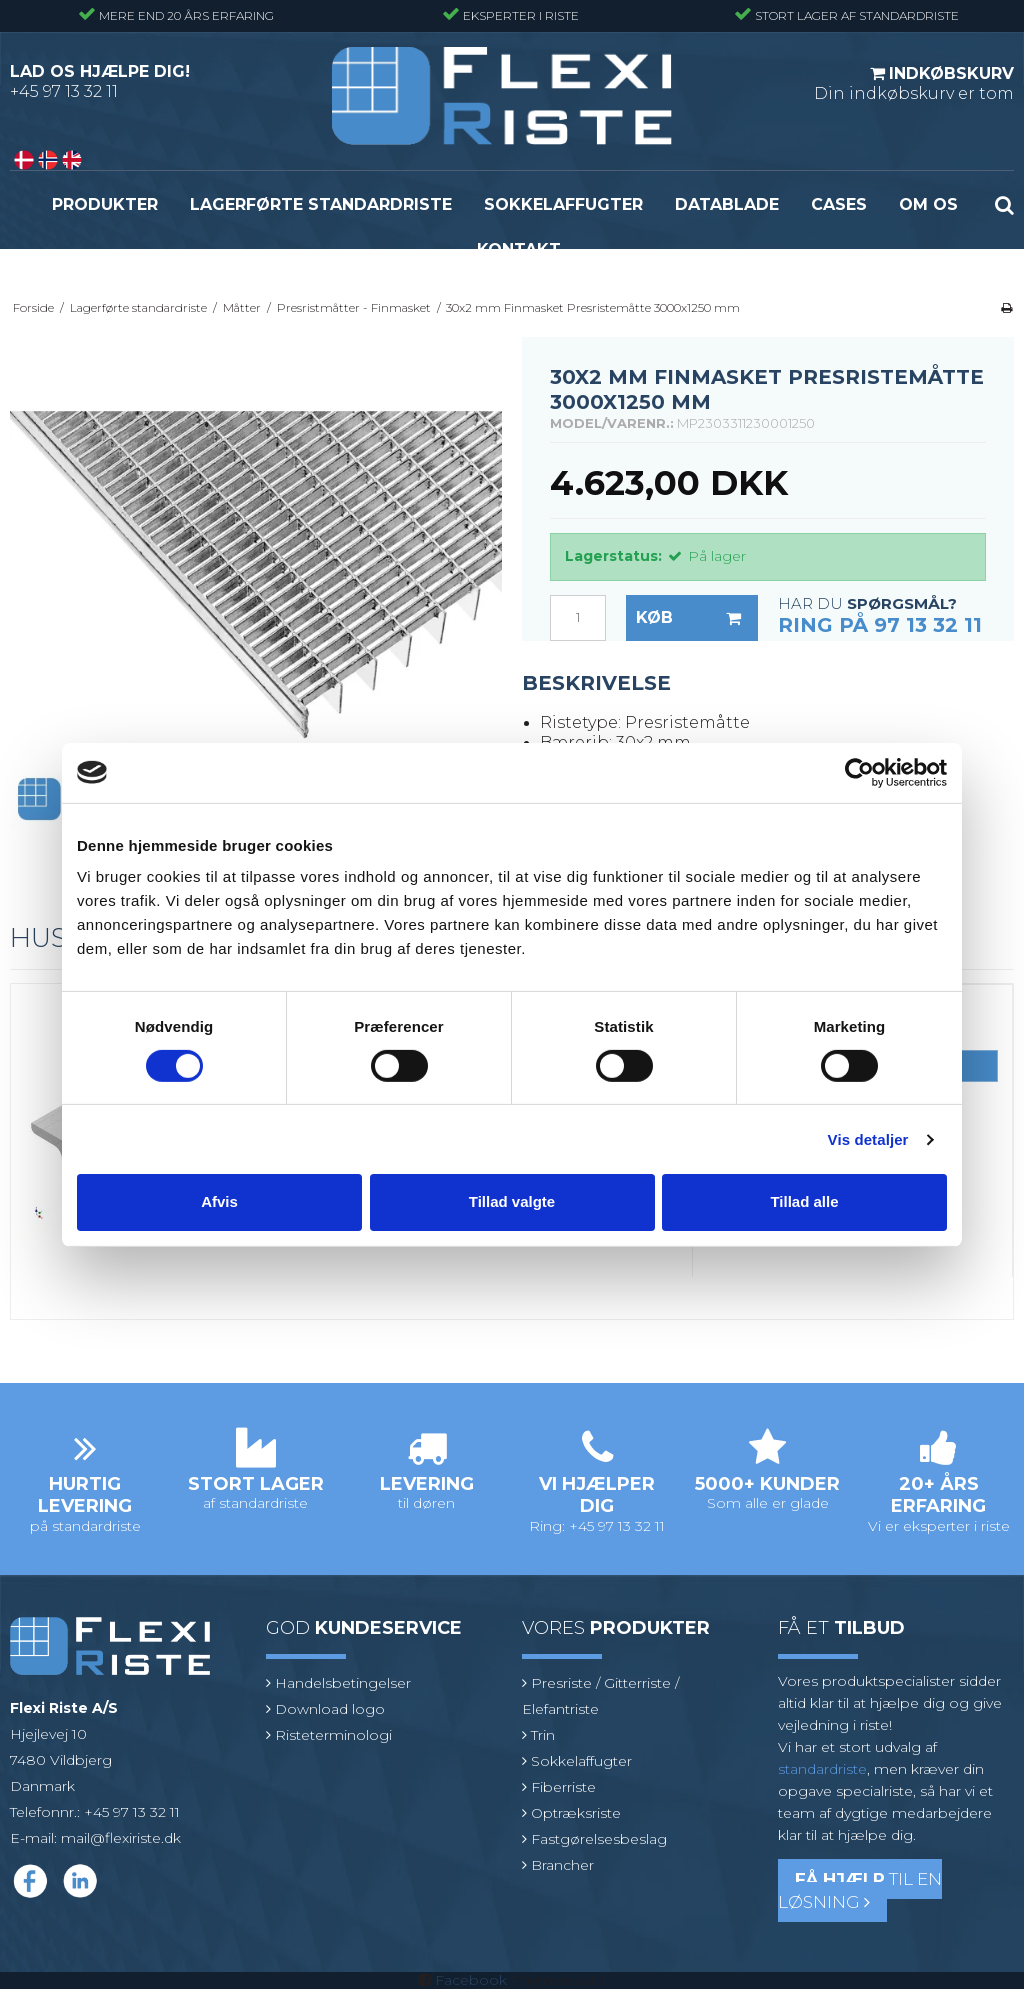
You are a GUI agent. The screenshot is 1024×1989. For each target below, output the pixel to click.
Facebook (471, 1980)
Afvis (219, 1201)
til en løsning (860, 1890)
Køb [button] (697, 618)
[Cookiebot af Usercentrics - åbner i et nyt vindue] (859, 772)
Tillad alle (804, 1201)
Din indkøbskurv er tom (914, 83)
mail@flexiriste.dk (121, 1838)
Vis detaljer (868, 1139)
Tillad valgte (512, 1201)
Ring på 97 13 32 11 (880, 625)
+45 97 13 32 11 (64, 91)
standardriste (822, 1769)
